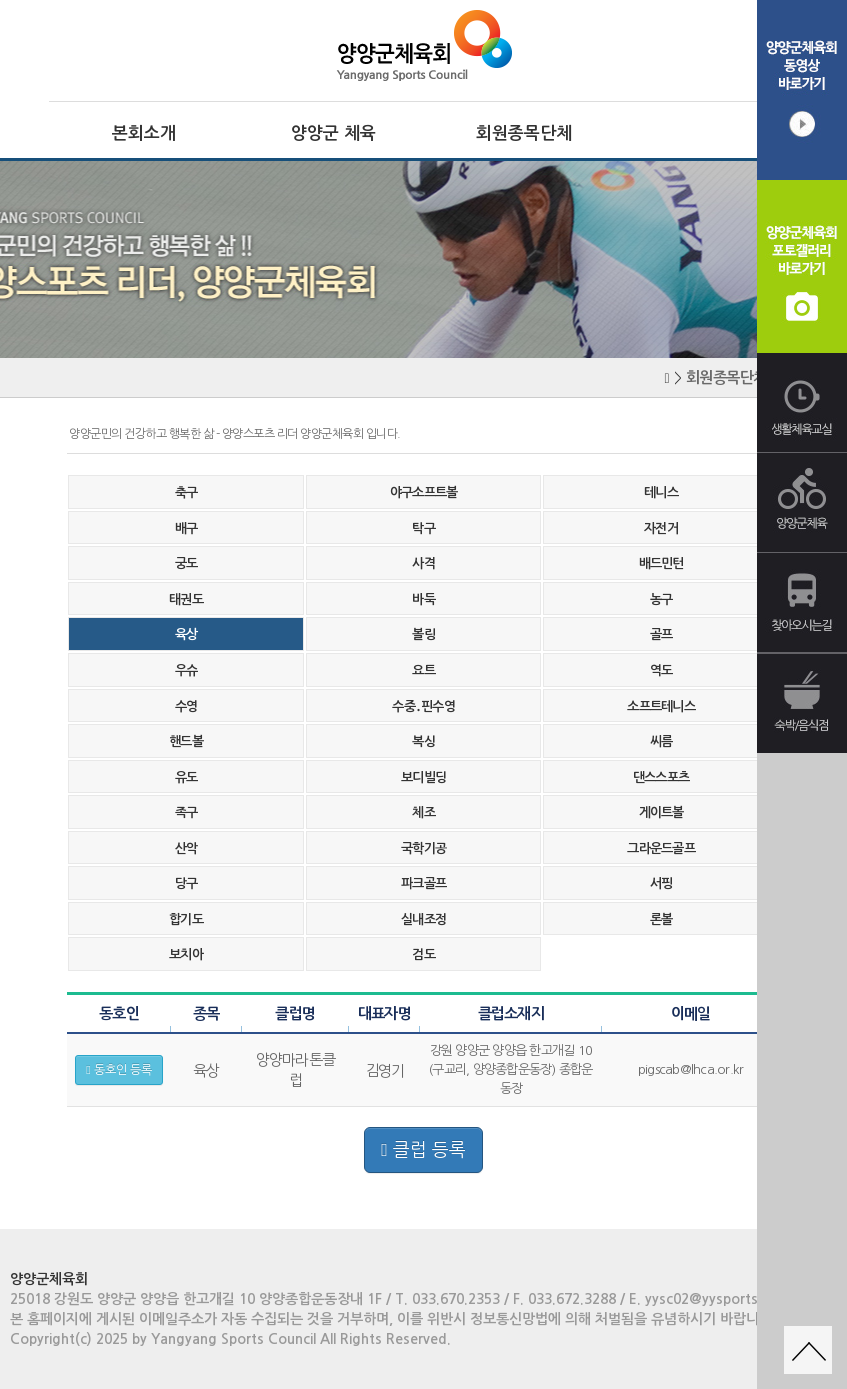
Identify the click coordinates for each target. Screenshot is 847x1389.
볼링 (423, 634)
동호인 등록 (118, 1070)
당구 (186, 883)
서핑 (661, 883)
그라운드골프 (661, 848)
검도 (423, 954)
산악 (186, 848)
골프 (661, 634)
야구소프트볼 (424, 492)
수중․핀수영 (423, 706)
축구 (186, 492)
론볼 (661, 919)
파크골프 (423, 883)
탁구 (423, 528)
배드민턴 (661, 563)
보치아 (186, 954)
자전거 (661, 528)
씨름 (661, 741)
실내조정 (423, 919)
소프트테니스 (661, 706)
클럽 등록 (423, 1150)
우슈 (186, 670)
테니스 (661, 492)
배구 (186, 528)
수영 (186, 706)
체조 (423, 812)
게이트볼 (661, 812)
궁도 (186, 563)
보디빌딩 (423, 777)
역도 (661, 670)
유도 (186, 777)
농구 (661, 599)
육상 (186, 634)
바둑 (423, 599)
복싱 (423, 741)
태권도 (186, 599)
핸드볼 (186, 741)
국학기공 (423, 848)
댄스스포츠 (661, 777)
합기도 (186, 919)
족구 (186, 812)
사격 (423, 563)
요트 (423, 670)
